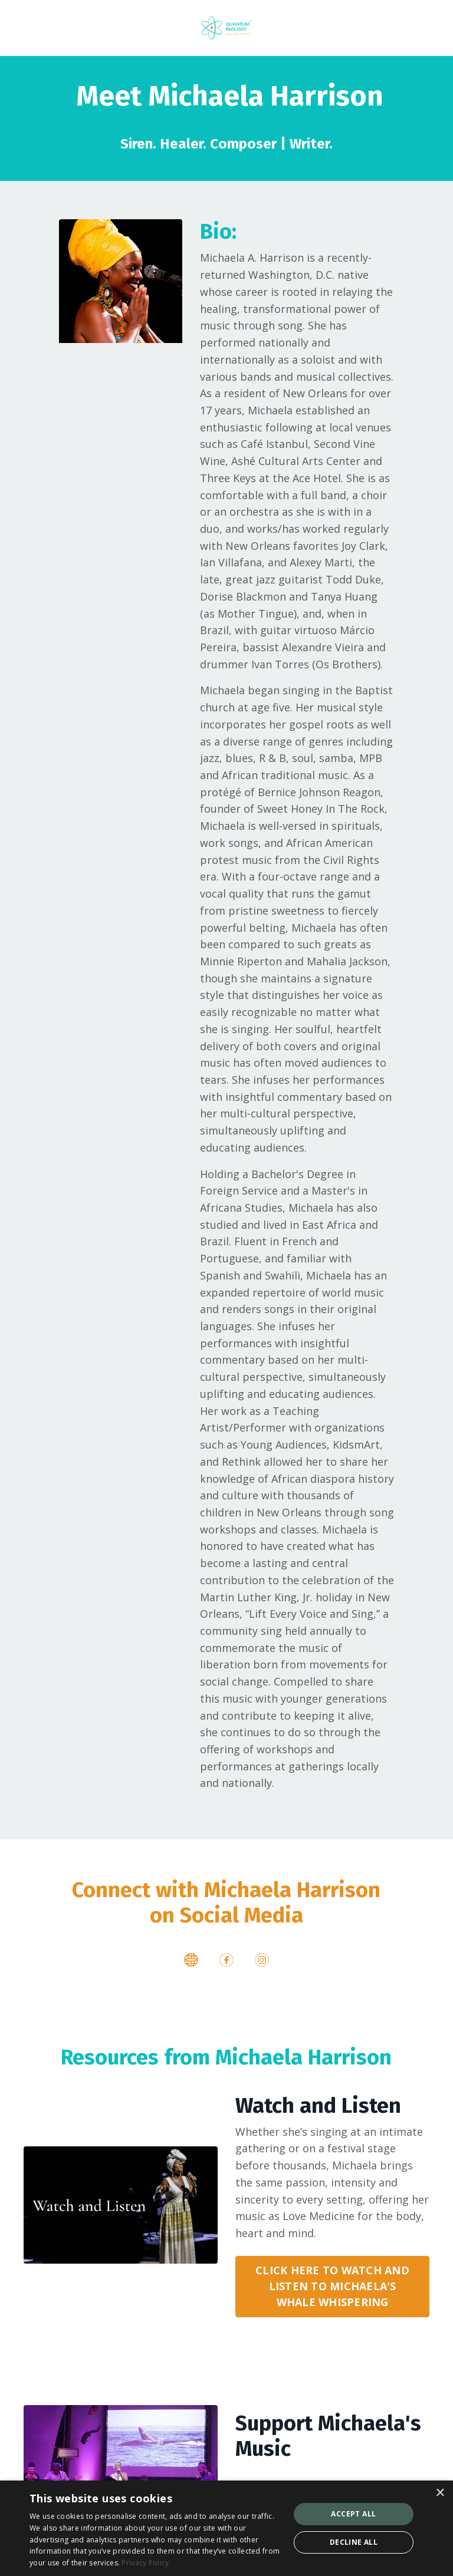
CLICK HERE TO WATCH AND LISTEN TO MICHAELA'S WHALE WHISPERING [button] (332, 2291)
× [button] (439, 2493)
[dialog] (226, 2528)
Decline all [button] (354, 2542)
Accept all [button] (353, 2514)
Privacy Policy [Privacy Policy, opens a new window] (145, 2563)
